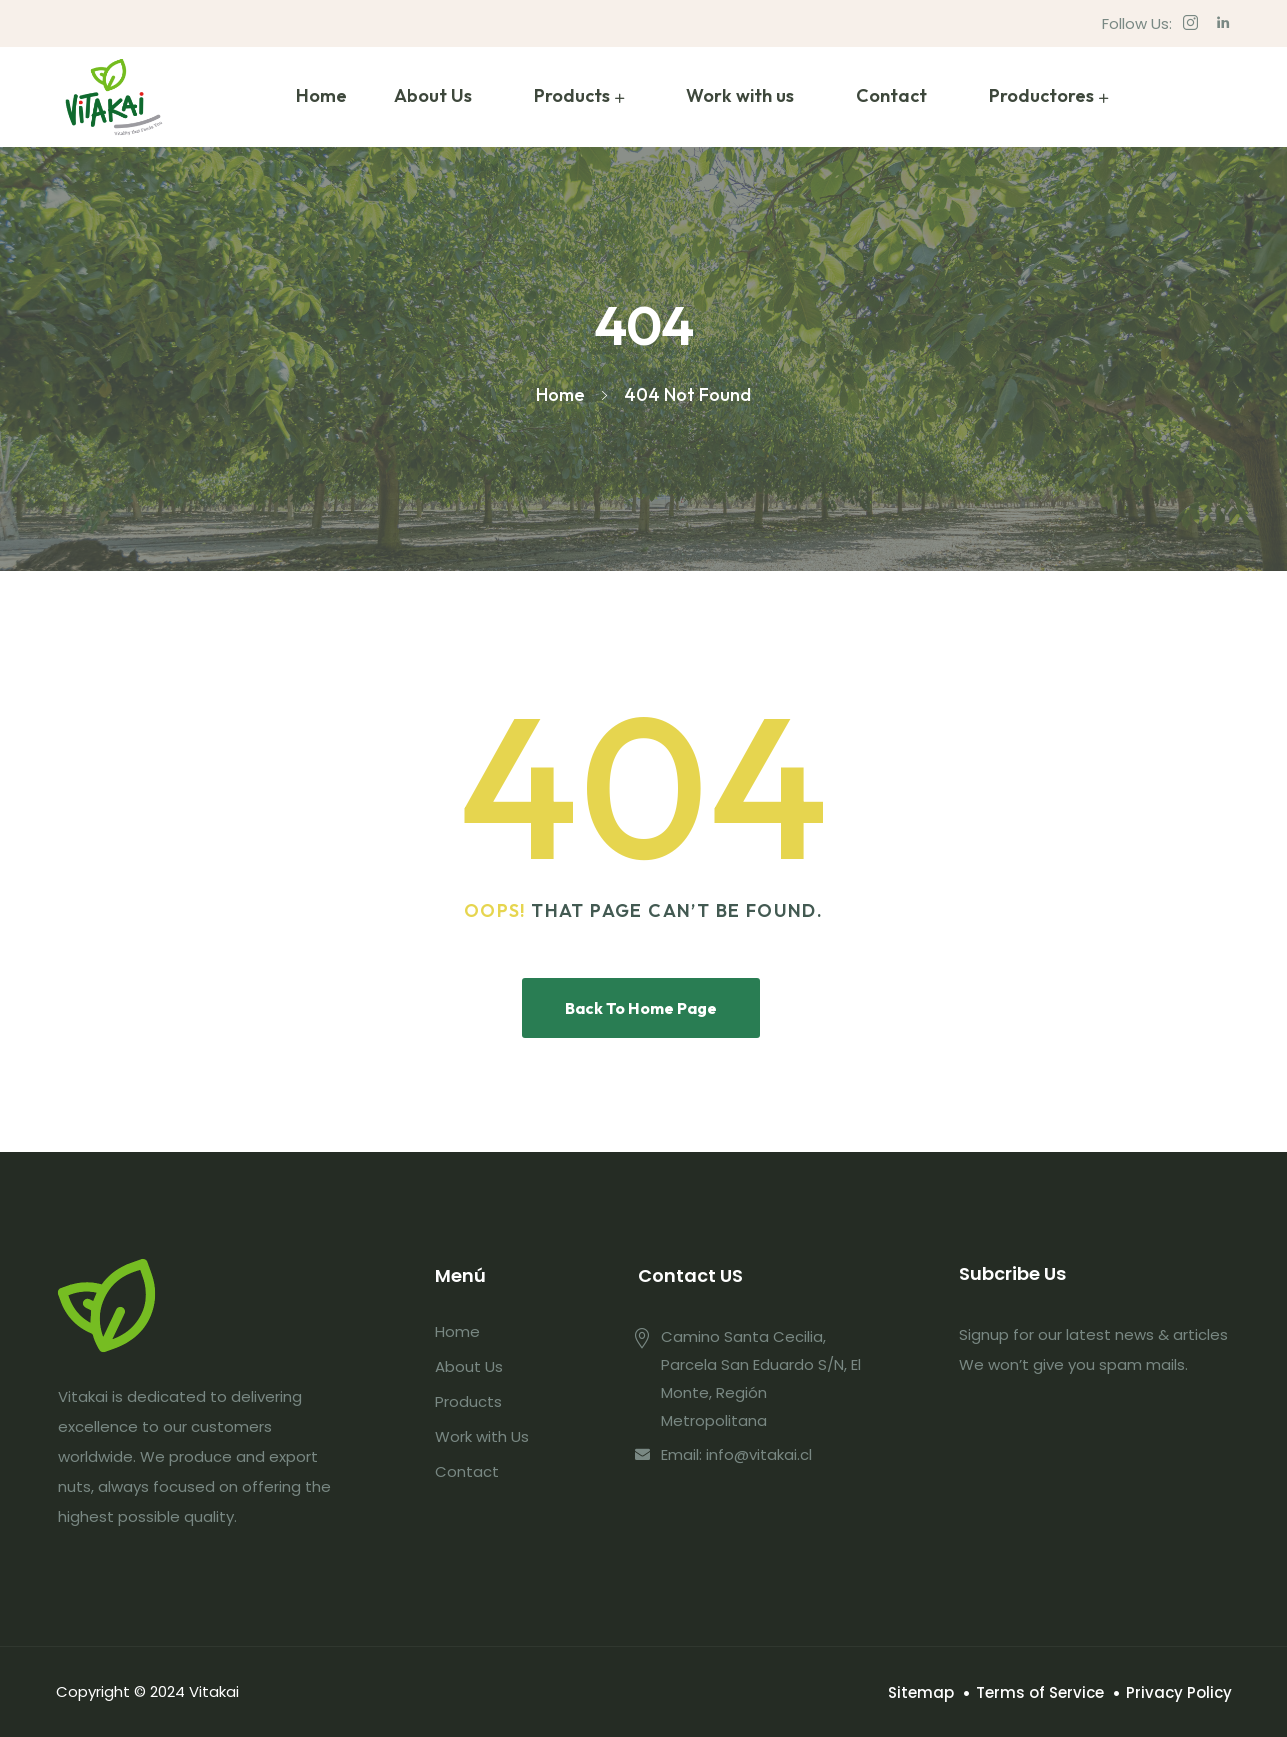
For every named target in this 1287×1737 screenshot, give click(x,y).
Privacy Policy (1179, 1692)
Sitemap (921, 1692)
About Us (433, 95)
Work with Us (482, 1436)
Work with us (740, 95)
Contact (891, 95)
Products (572, 95)
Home (321, 95)
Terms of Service (1040, 1692)
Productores (1041, 95)
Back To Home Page (641, 1008)
